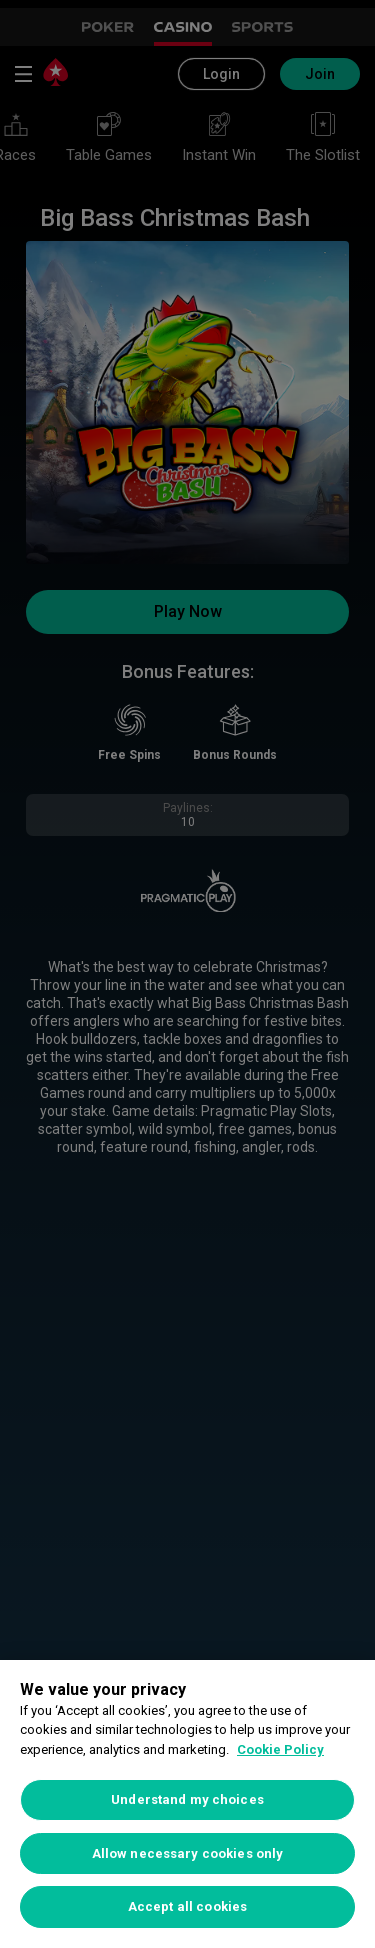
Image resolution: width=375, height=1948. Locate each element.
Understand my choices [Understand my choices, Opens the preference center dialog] (187, 1799)
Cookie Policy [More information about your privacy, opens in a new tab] (280, 1749)
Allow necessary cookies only (188, 1853)
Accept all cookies (187, 1906)
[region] (187, 1804)
